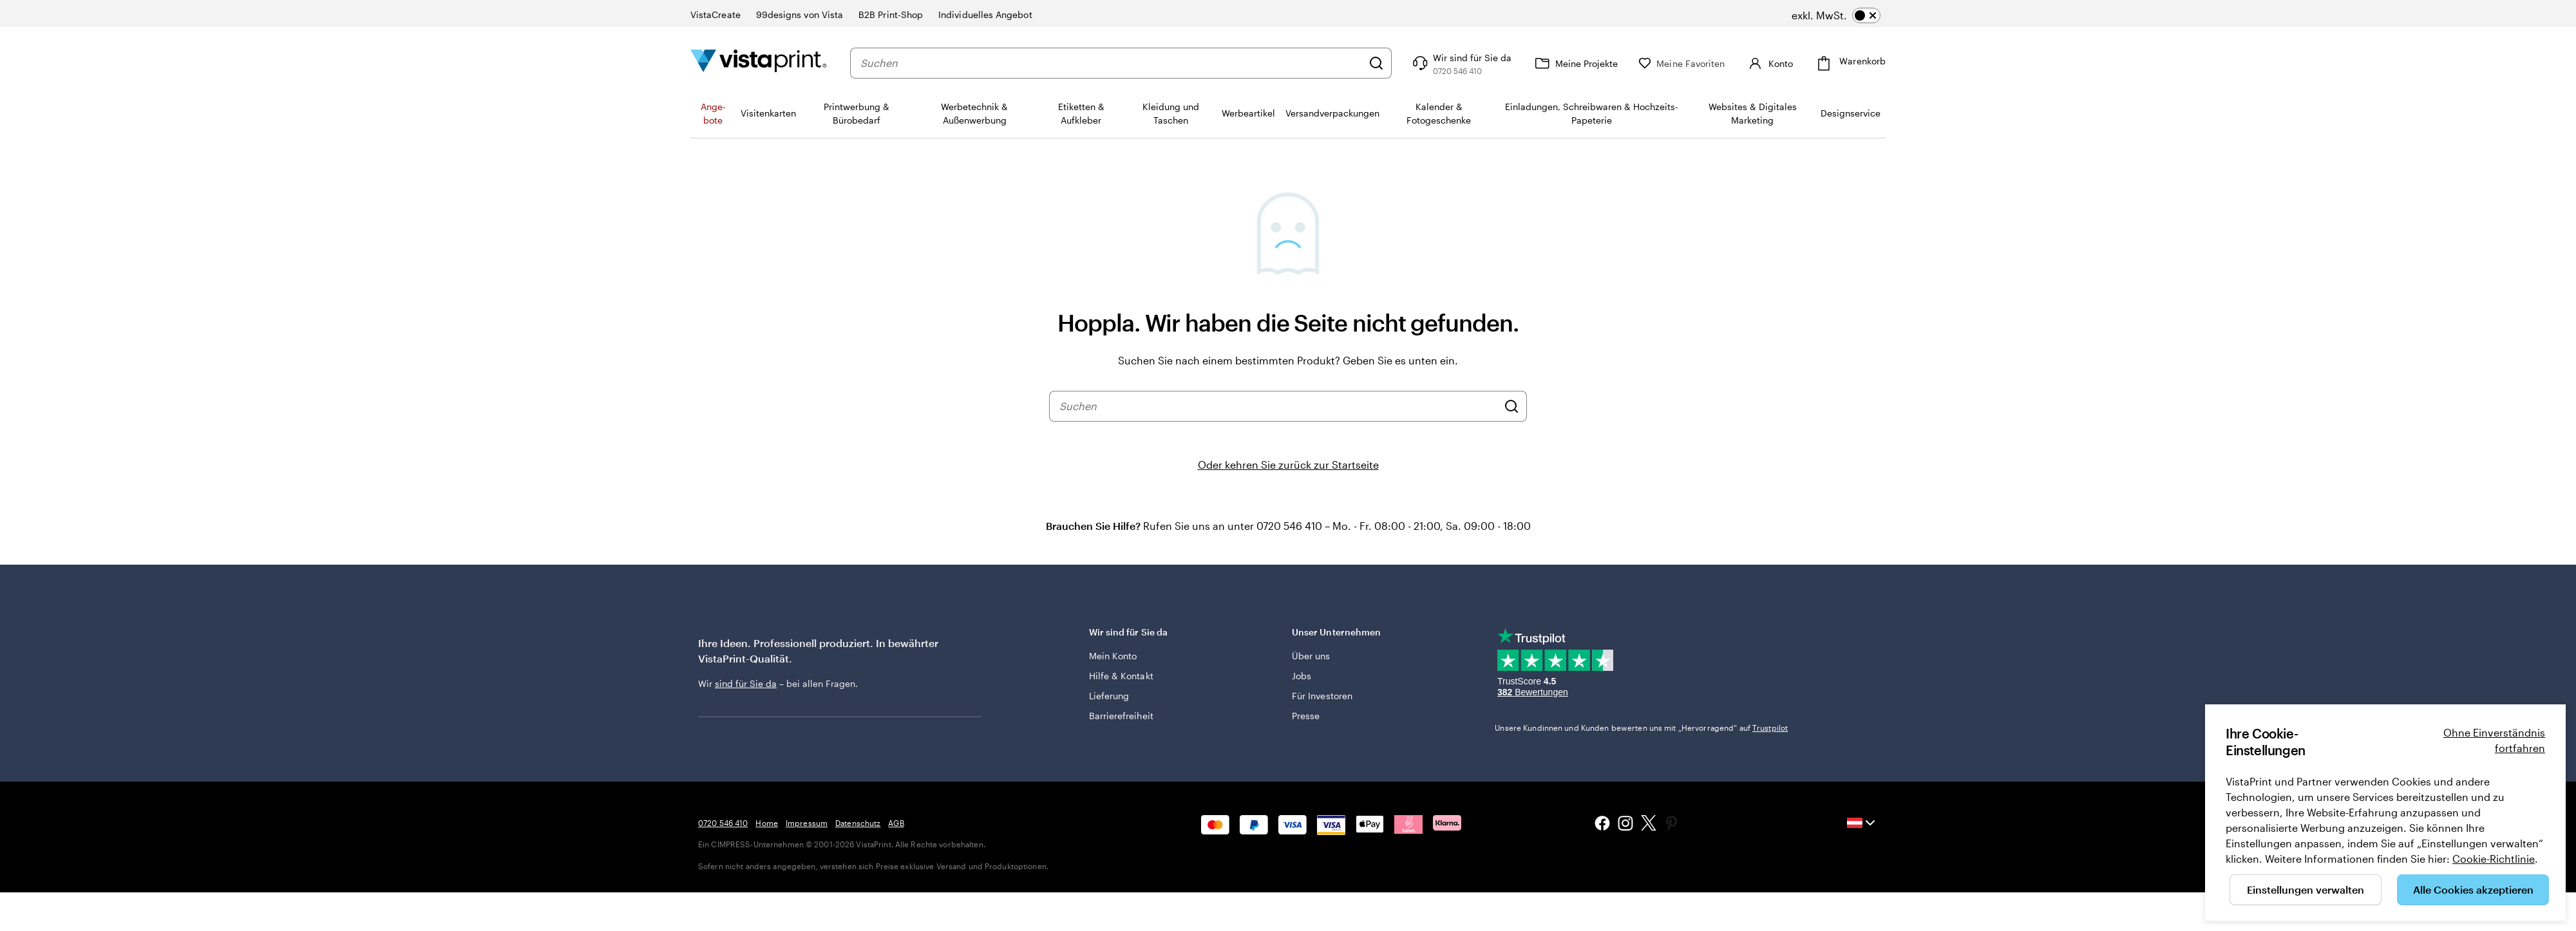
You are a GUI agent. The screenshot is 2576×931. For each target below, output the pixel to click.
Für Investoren (1322, 695)
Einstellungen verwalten (2305, 889)
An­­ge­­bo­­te (713, 113)
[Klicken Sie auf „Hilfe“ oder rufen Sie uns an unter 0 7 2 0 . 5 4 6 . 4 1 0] (1460, 63)
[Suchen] (1376, 63)
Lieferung (1109, 695)
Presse (1306, 715)
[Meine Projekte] (1575, 63)
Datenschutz (857, 822)
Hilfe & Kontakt (1121, 675)
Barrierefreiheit (1121, 715)
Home (766, 822)
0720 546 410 (723, 822)
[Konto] (1769, 63)
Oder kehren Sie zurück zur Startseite (1288, 464)
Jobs (1301, 675)
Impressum (807, 822)
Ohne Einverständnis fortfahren (2494, 740)
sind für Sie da (746, 683)
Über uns (1311, 655)
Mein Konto (1113, 655)
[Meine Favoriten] (1681, 63)
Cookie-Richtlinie (2493, 858)
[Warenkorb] (1850, 63)
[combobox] (1111, 63)
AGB (896, 822)
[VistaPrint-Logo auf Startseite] (758, 63)
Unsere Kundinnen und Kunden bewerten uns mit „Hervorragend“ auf (1641, 727)
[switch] (1836, 15)
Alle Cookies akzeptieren (2473, 889)
